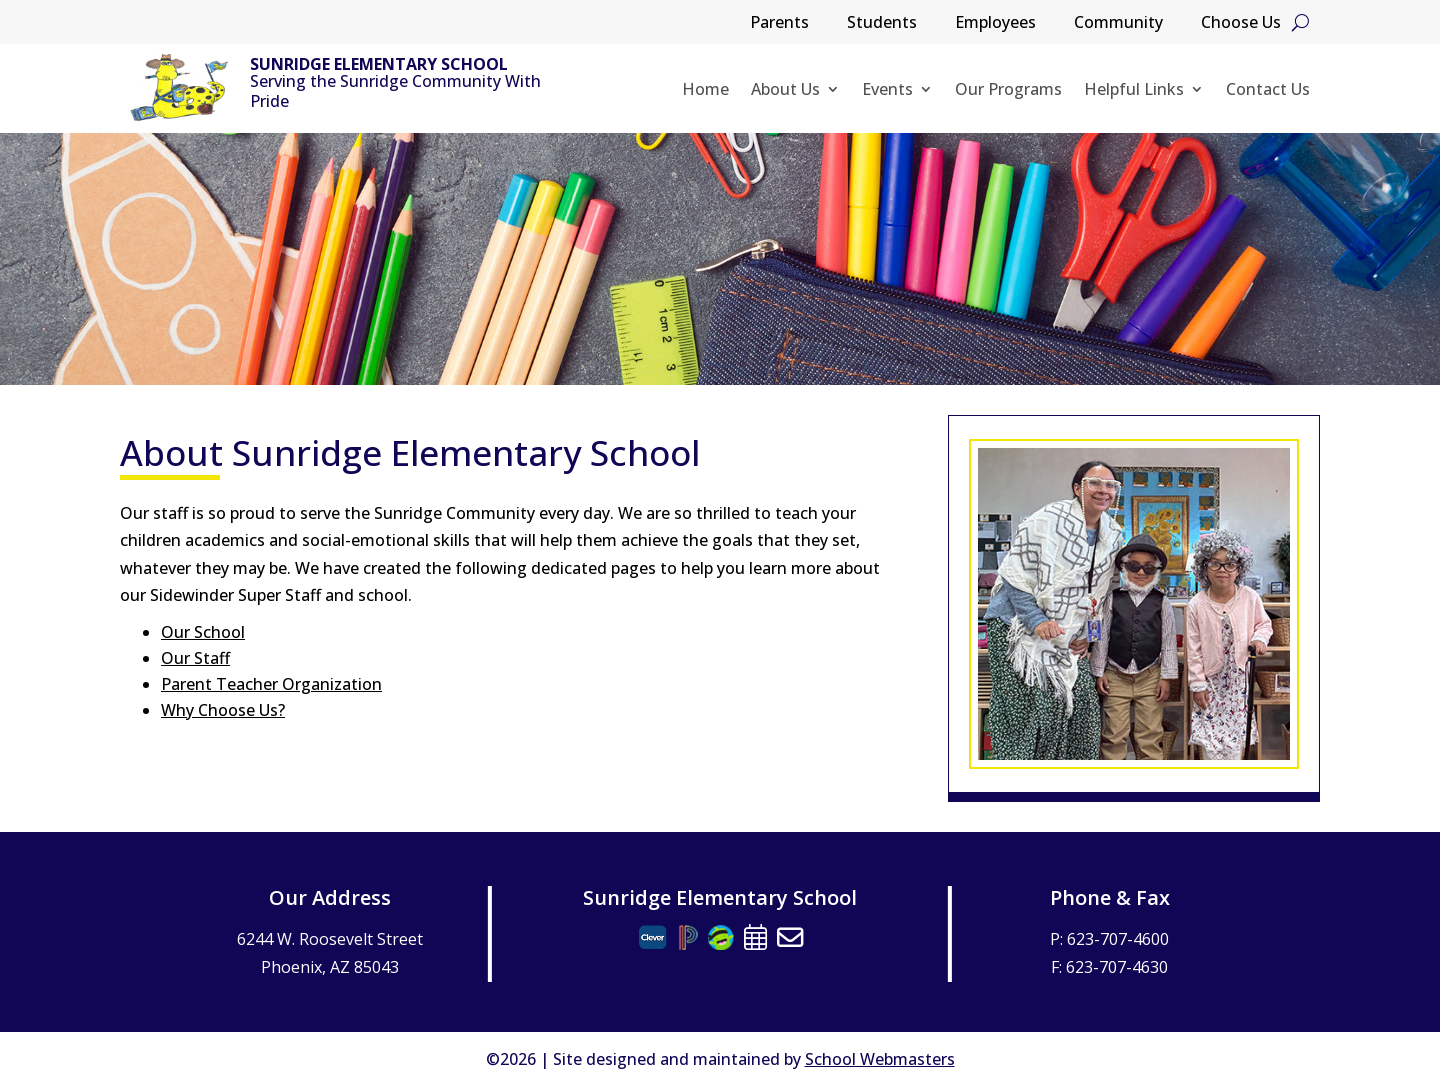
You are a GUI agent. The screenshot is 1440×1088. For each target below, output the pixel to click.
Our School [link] (203, 632)
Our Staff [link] (195, 658)
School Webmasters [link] (880, 1059)
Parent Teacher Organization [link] (271, 684)
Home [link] (705, 91)
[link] (180, 88)
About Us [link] (785, 91)
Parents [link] (779, 24)
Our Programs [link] (1008, 91)
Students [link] (882, 24)
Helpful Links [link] (1134, 91)
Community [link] (1118, 24)
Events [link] (887, 91)
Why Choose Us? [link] (223, 710)
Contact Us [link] (1268, 91)
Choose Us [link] (1241, 24)
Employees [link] (995, 24)
